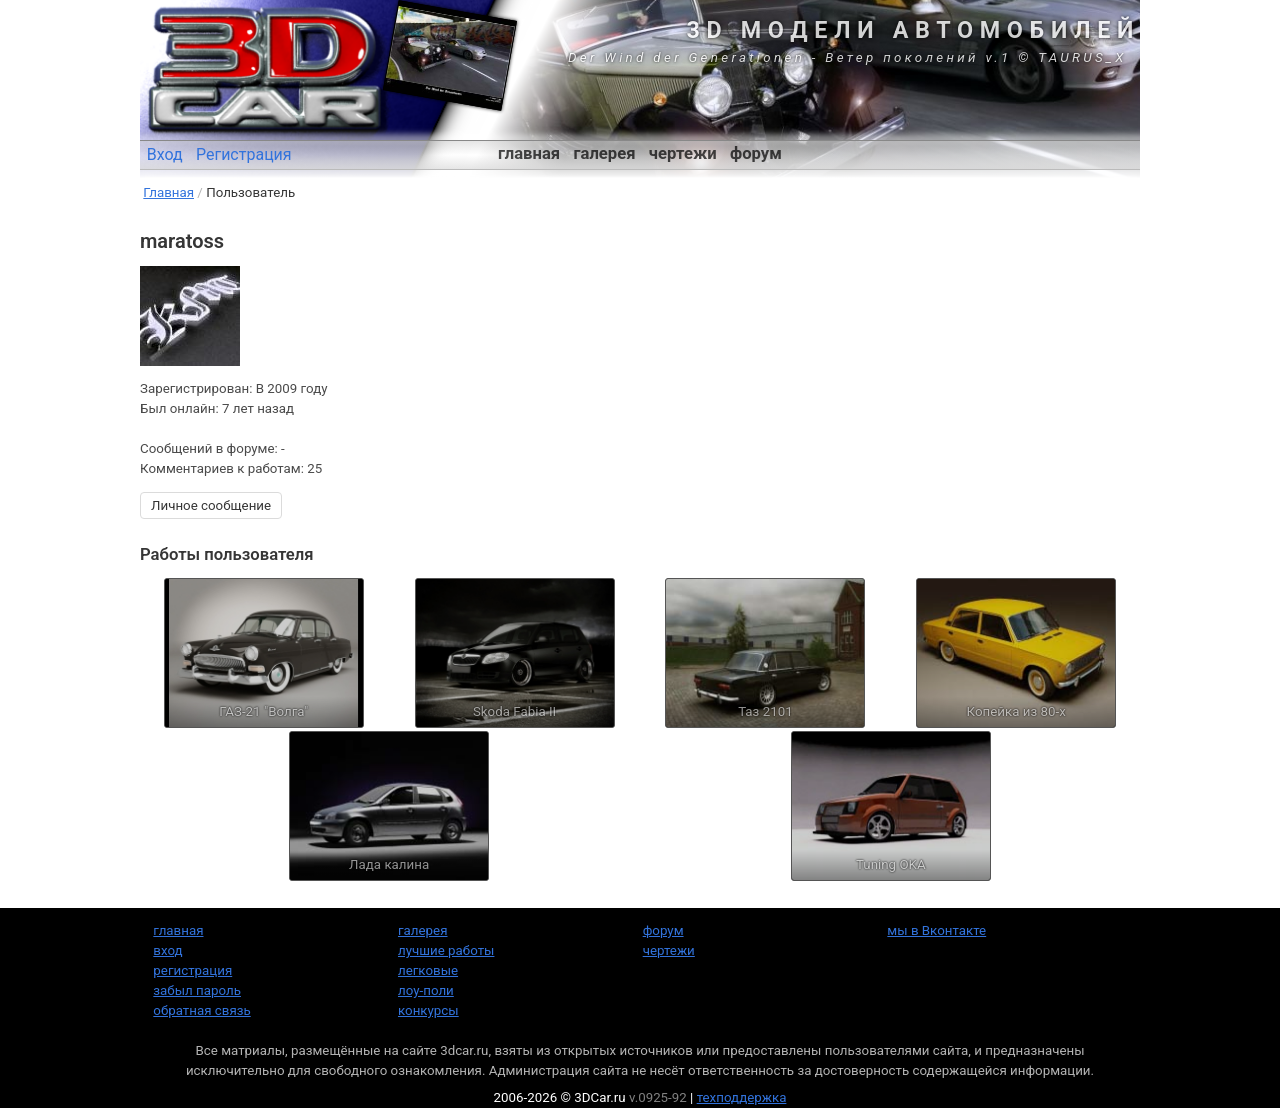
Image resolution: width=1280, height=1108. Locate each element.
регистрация (192, 970)
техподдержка (742, 1097)
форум (756, 153)
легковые (428, 970)
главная (529, 153)
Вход (165, 154)
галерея (605, 153)
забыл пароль (197, 990)
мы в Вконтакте (936, 930)
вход (167, 950)
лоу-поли (426, 990)
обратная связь (201, 1010)
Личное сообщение (211, 505)
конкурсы (428, 1010)
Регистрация (244, 154)
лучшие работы (446, 950)
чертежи (683, 153)
